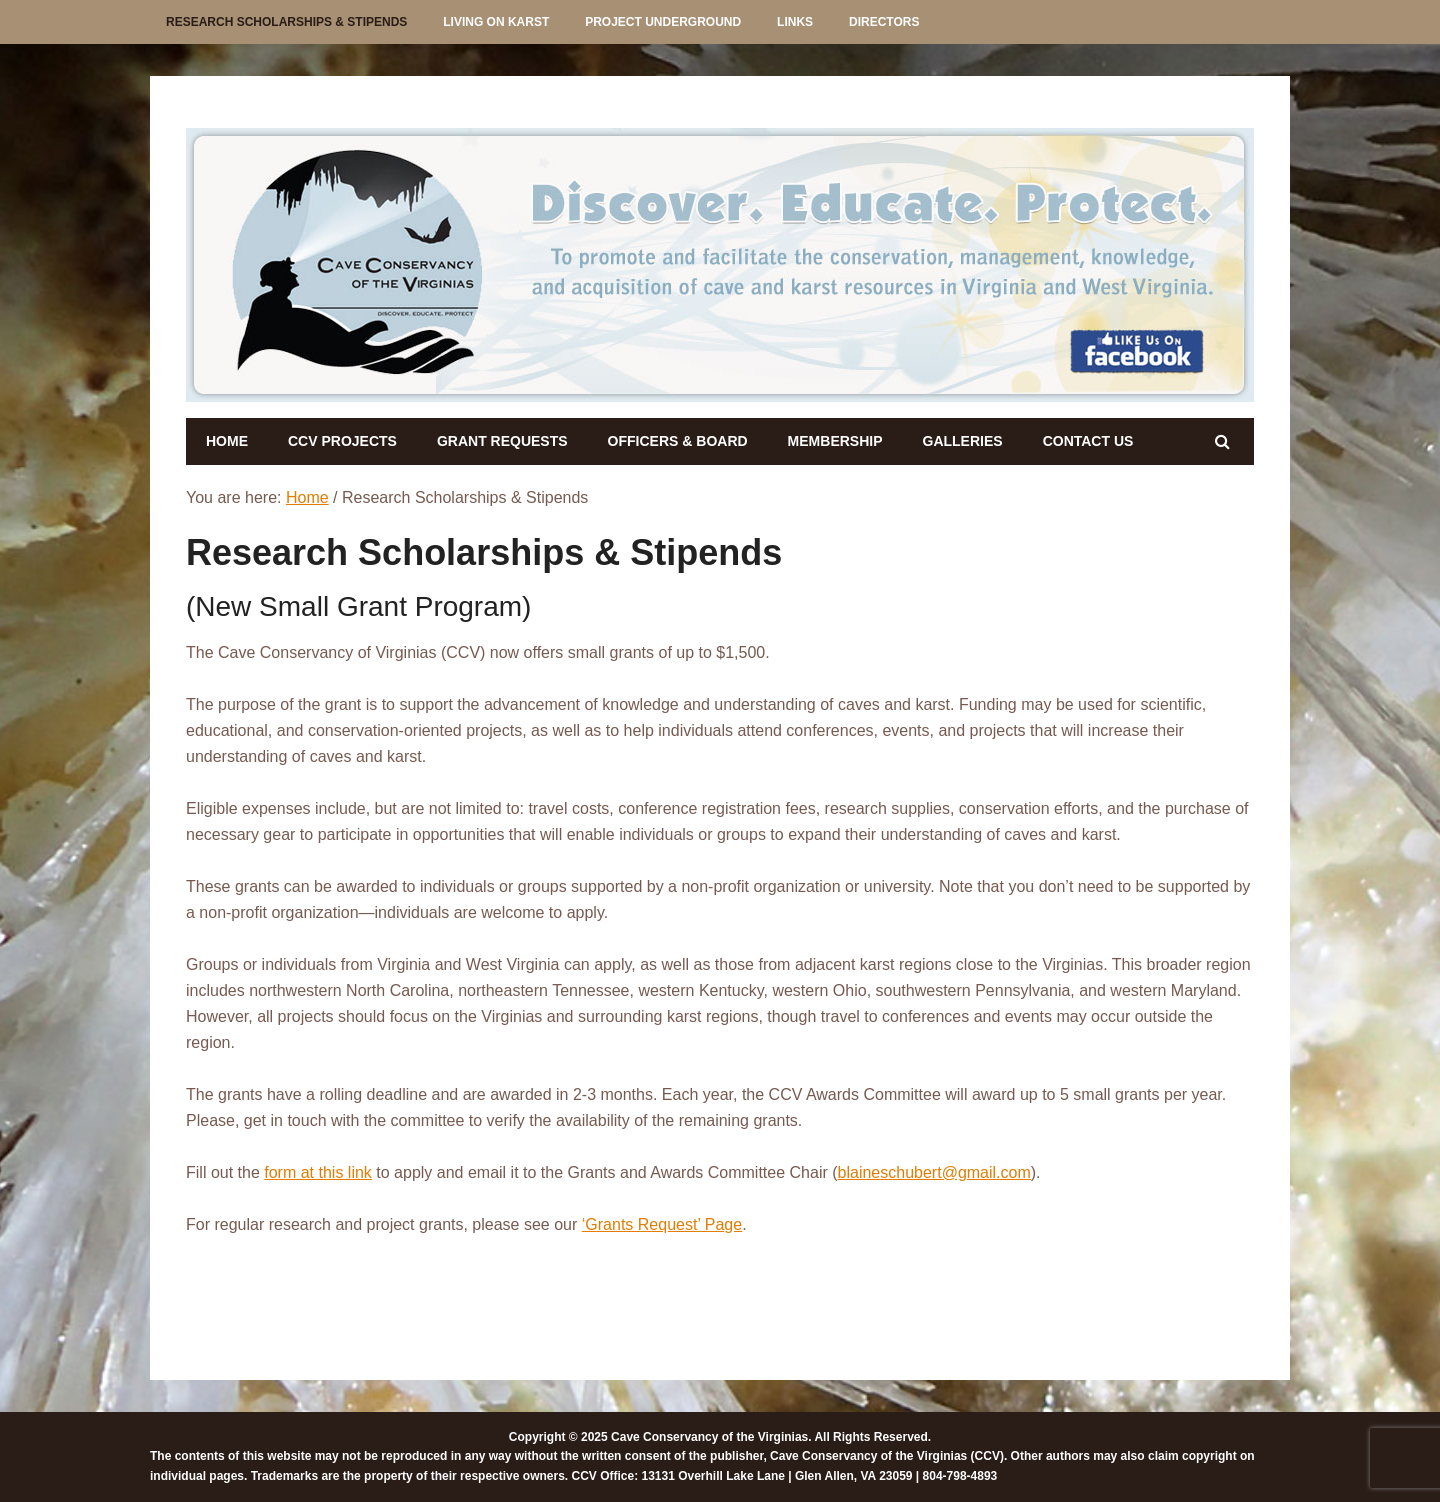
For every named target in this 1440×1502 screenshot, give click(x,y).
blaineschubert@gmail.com (934, 1172)
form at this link (318, 1172)
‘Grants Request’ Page (662, 1224)
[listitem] (353, 262)
